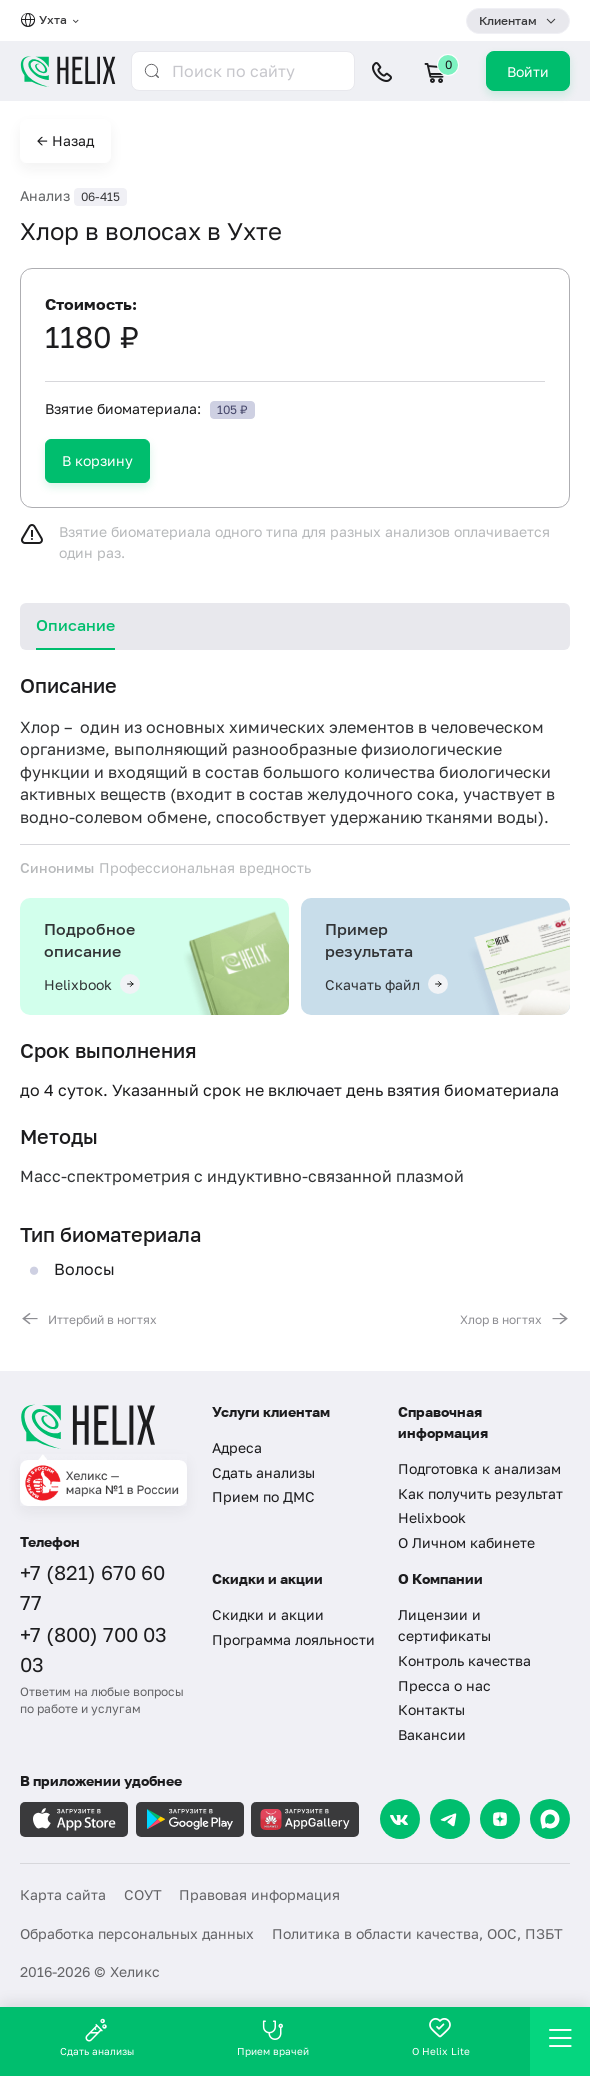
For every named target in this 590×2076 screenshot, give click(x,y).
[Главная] (103, 1426)
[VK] (400, 1819)
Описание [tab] (75, 625)
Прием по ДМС (263, 1496)
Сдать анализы (263, 1472)
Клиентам (508, 20)
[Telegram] (450, 1819)
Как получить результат (480, 1493)
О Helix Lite (441, 2037)
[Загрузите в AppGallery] (305, 1819)
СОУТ (143, 1894)
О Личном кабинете (466, 1542)
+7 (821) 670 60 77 (92, 1587)
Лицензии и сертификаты (444, 1625)
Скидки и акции (268, 1614)
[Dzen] (500, 1819)
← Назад (65, 140)
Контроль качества (464, 1660)
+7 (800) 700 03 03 (93, 1649)
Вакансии (432, 1734)
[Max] (550, 1819)
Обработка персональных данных (137, 1933)
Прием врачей (273, 2037)
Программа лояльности (293, 1639)
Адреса (237, 1447)
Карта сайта (63, 1894)
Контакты (431, 1709)
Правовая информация (259, 1894)
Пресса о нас (444, 1685)
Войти (528, 71)
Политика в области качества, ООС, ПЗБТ (417, 1933)
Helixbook (432, 1517)
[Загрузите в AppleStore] (74, 1819)
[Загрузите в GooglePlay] (190, 1819)
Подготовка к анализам (479, 1468)
